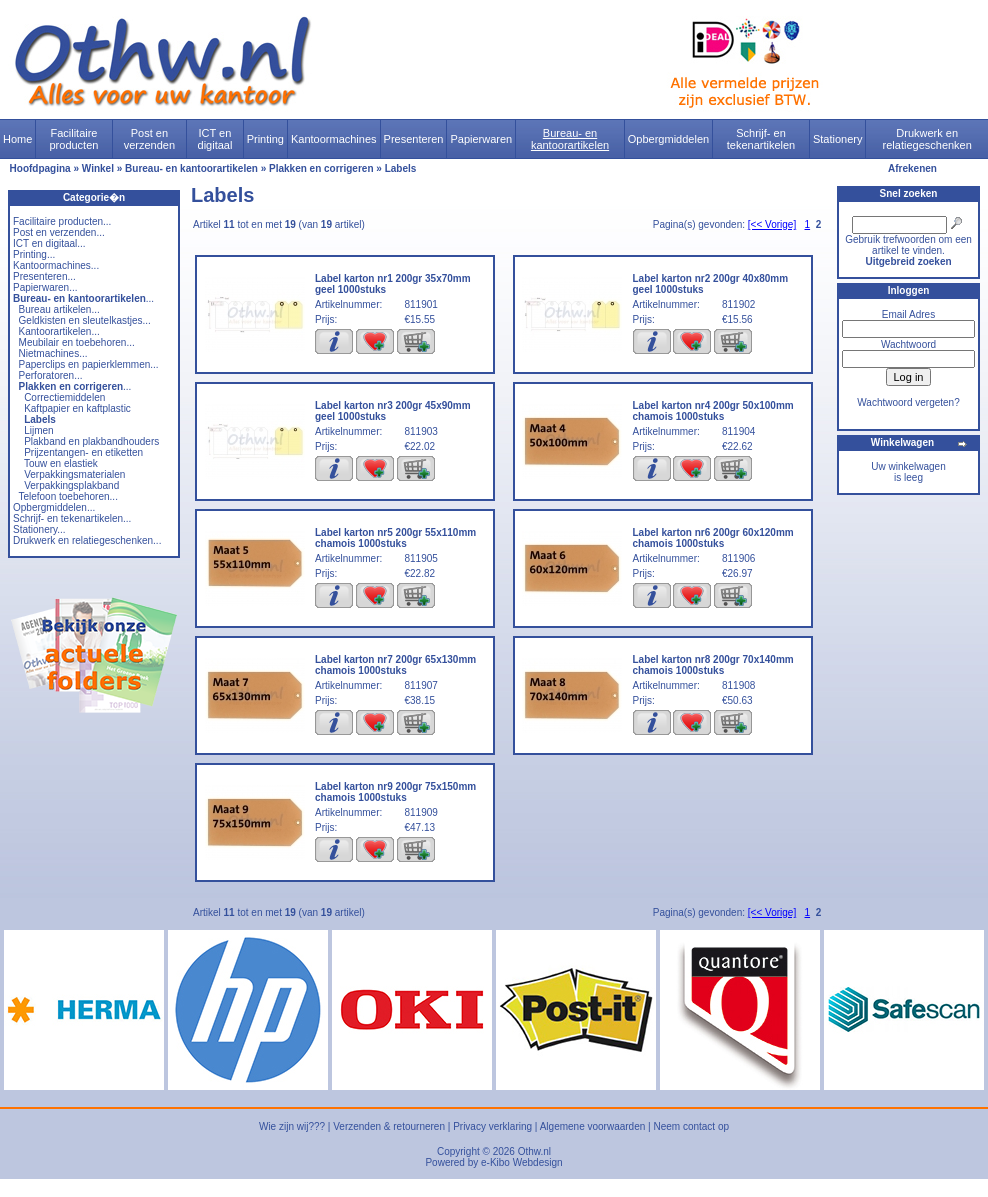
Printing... (34, 254)
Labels (401, 168)
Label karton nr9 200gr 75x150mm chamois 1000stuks (395, 792)
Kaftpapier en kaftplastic (77, 408)
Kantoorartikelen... (59, 331)
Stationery (838, 139)
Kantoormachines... (56, 265)
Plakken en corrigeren (321, 168)
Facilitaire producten (73, 139)
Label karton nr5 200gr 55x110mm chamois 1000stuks (395, 538)
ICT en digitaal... (49, 243)
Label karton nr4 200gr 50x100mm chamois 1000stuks (713, 411)
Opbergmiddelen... (54, 507)
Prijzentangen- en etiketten (83, 452)
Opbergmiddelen (668, 139)
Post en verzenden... (59, 232)
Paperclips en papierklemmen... (89, 364)
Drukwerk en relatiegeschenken (927, 139)
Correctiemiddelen (64, 397)
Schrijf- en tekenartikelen (761, 139)
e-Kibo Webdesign (522, 1162)
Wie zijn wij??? (292, 1126)
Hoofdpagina (40, 168)
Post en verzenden (149, 139)
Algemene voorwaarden (593, 1126)
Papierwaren (481, 139)
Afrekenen (912, 168)
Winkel (98, 168)
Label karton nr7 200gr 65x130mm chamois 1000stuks (395, 665)
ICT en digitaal (215, 139)
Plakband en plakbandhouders (91, 441)
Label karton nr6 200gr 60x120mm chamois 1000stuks (713, 538)
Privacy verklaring (492, 1126)
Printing (265, 139)
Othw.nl (534, 1151)
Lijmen (38, 430)
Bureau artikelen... (59, 309)
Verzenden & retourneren (389, 1126)
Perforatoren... (51, 375)
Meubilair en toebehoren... (77, 342)
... (83, 298)
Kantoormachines (334, 139)
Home (17, 139)
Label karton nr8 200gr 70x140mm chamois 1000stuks (713, 665)
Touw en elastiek (61, 463)
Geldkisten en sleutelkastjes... (85, 320)
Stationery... (39, 529)
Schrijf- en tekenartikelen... (72, 518)
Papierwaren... (45, 287)
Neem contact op (691, 1126)
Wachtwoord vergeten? (908, 402)
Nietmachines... (53, 353)
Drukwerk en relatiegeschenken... (87, 540)
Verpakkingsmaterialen (74, 474)
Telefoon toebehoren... (68, 496)
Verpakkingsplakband (71, 485)
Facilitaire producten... (62, 221)
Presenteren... (44, 276)
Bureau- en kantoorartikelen (570, 139)
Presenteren (414, 139)
